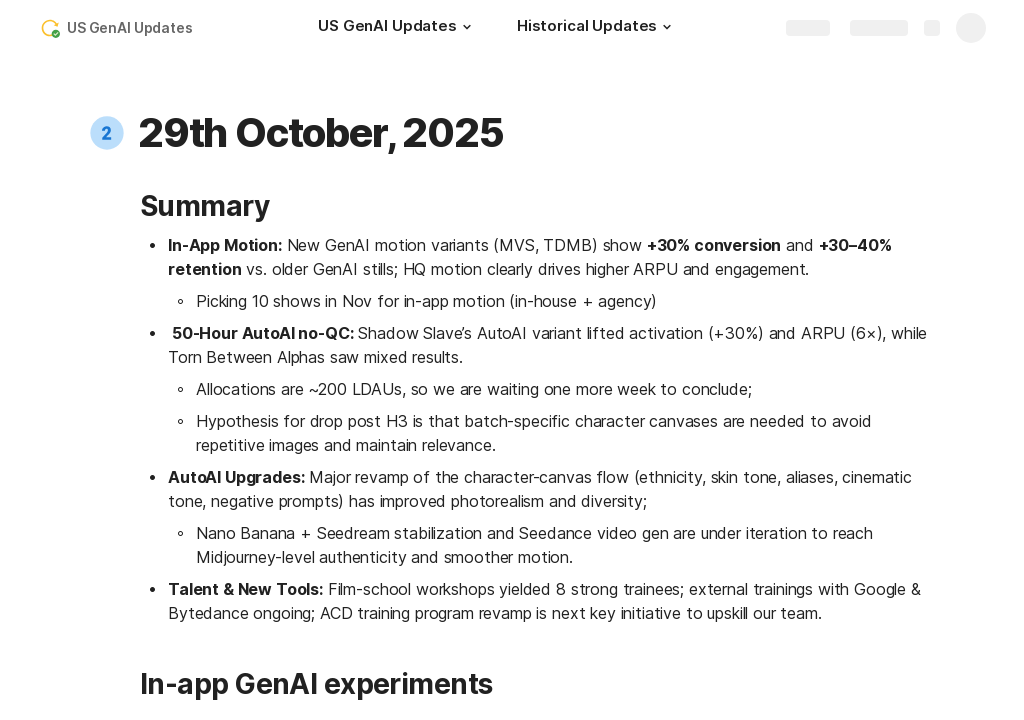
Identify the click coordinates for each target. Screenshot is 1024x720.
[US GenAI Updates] (397, 28)
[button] (467, 27)
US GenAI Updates (130, 27)
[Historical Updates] (597, 28)
